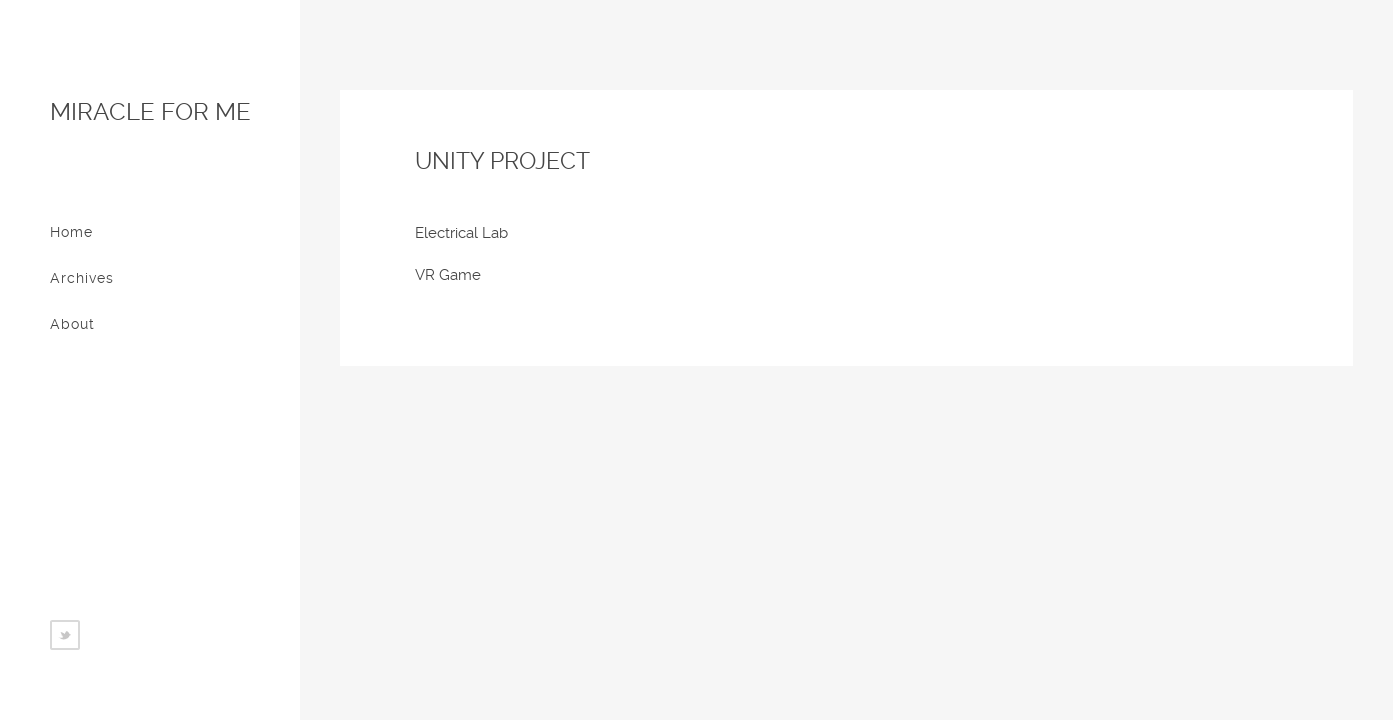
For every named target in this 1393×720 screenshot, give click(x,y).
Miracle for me (150, 112)
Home (71, 232)
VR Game (448, 275)
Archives (82, 278)
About (72, 324)
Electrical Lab (461, 233)
